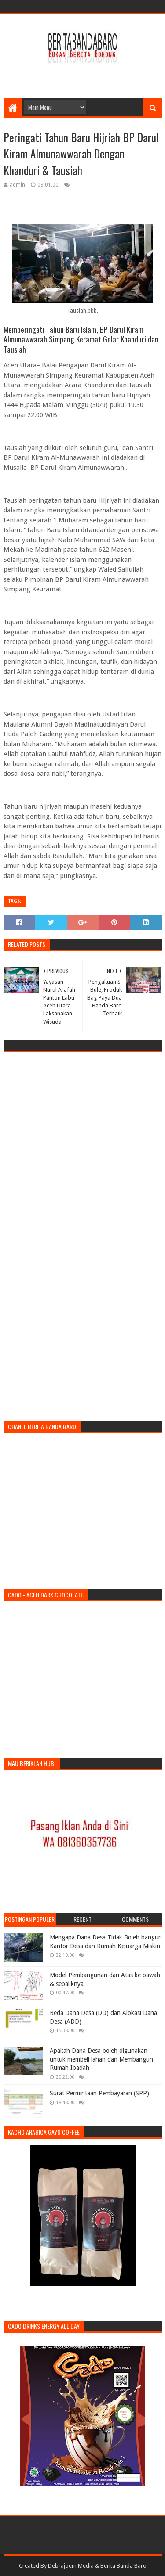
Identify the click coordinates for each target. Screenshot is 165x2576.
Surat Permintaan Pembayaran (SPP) (99, 2093)
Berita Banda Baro (123, 2565)
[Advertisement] (84, 75)
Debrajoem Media (71, 2565)
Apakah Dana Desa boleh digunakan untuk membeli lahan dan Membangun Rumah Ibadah (101, 2059)
